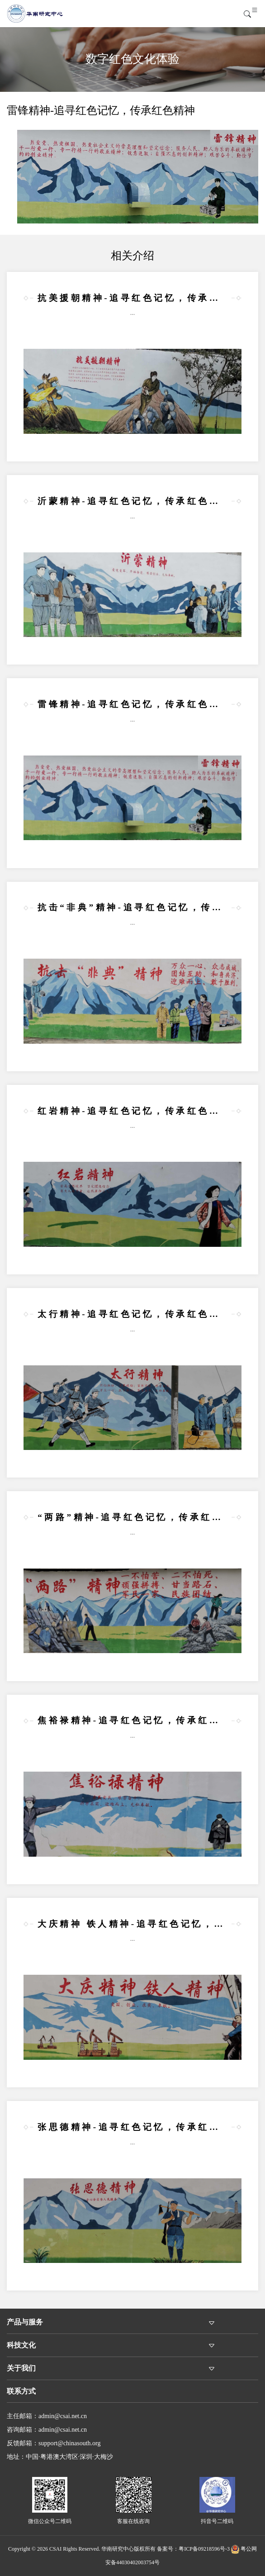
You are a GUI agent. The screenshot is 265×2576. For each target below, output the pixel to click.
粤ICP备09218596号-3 (204, 2549)
